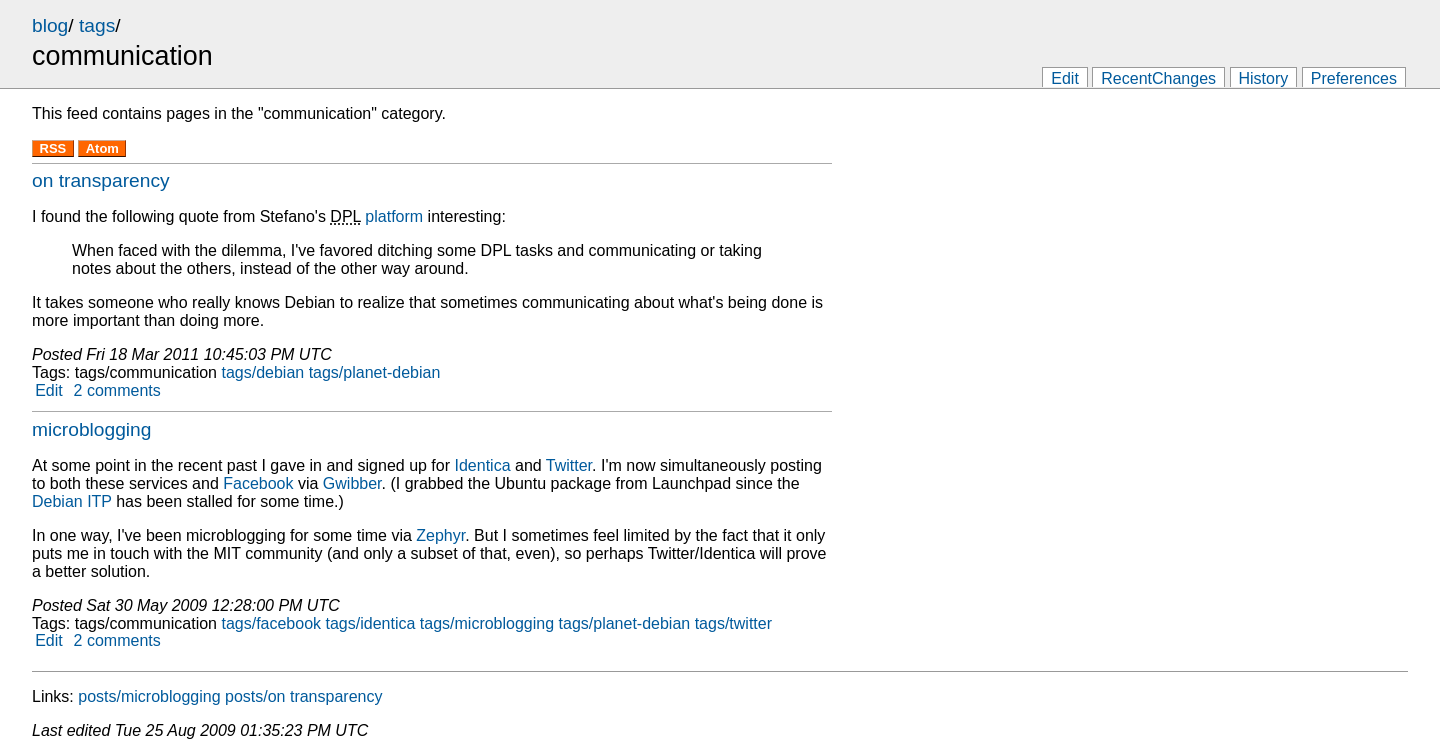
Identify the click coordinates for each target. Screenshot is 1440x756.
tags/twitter (733, 623)
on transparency (101, 180)
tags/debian (262, 372)
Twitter (569, 465)
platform (394, 216)
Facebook (258, 483)
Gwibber (352, 483)
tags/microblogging (487, 623)
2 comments (117, 390)
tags (97, 25)
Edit (1065, 78)
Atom (102, 148)
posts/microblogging (149, 696)
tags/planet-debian (375, 372)
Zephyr (440, 535)
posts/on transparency (303, 696)
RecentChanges (1158, 78)
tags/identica (371, 623)
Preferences (1354, 78)
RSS (53, 148)
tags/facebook (271, 623)
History (1264, 78)
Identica (482, 465)
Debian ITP (72, 501)
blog (50, 25)
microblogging (91, 429)
